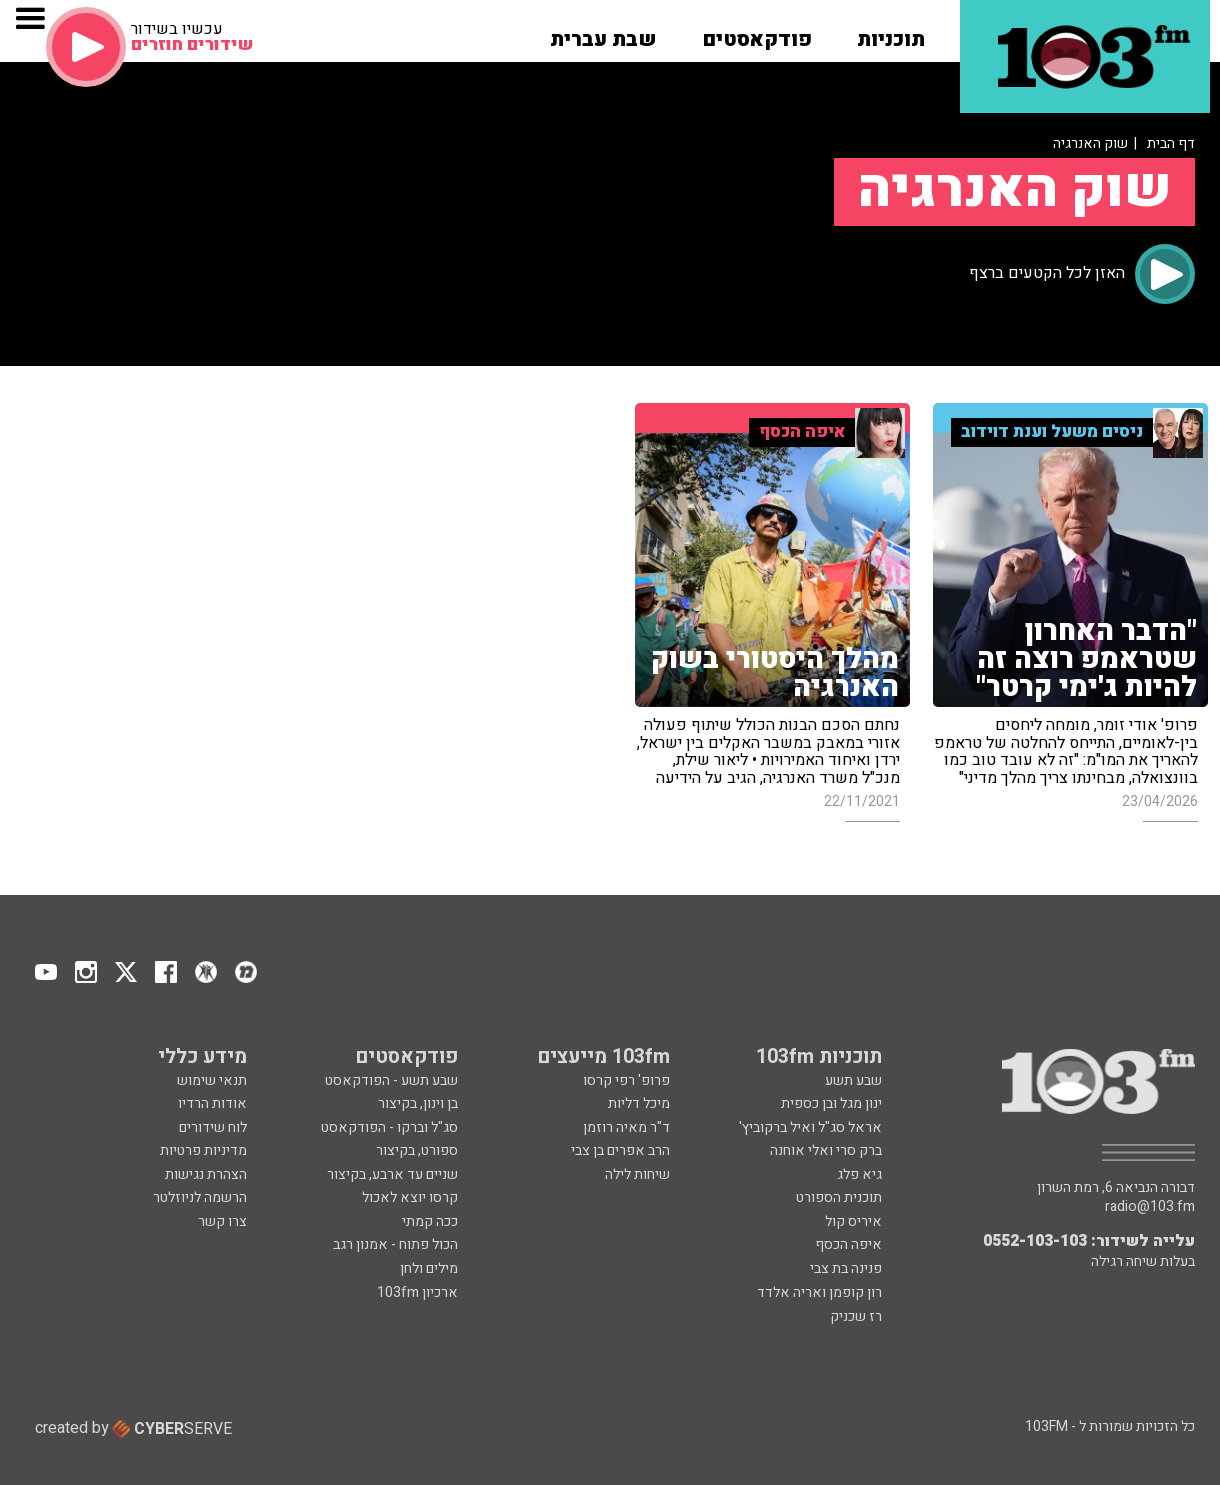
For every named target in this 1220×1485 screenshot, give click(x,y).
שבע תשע (853, 1080)
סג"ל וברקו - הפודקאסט (389, 1127)
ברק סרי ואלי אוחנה (826, 1150)
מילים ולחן (429, 1268)
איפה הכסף (848, 1244)
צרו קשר (222, 1221)
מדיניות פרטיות (203, 1150)
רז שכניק (856, 1316)
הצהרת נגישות (206, 1174)
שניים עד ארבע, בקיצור (392, 1174)
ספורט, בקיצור (417, 1150)
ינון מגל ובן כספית (831, 1103)
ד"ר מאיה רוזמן (626, 1127)
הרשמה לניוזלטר (200, 1197)
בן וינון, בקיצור (418, 1103)
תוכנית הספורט (839, 1197)
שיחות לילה (637, 1174)
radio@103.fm (1150, 1207)
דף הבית (1171, 143)
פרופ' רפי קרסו (626, 1080)
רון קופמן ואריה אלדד (819, 1292)
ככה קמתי (430, 1221)
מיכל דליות (639, 1103)
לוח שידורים (213, 1127)
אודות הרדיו (212, 1103)
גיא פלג (859, 1174)
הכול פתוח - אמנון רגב (395, 1244)
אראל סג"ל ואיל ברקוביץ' (810, 1127)
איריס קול (853, 1221)
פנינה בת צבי (846, 1268)
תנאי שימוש (212, 1080)
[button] (891, 33)
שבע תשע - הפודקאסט (391, 1080)
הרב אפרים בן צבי (620, 1150)
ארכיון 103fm (417, 1292)
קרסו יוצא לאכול (410, 1197)
